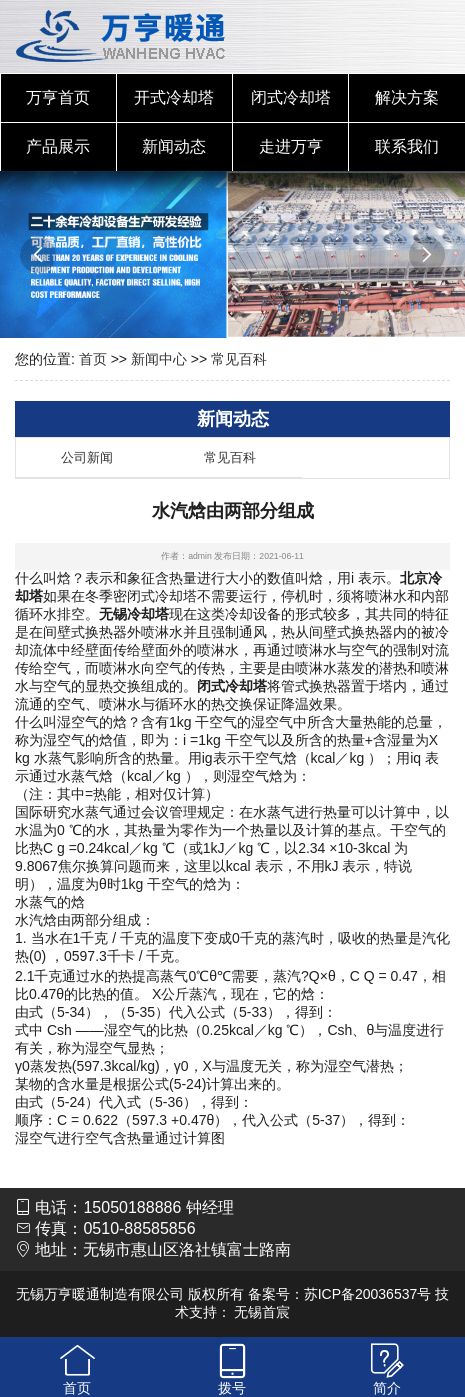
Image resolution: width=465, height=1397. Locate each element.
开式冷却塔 (174, 97)
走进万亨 (291, 146)
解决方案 (407, 97)
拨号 (232, 1388)
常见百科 (239, 359)
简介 (387, 1388)
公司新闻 (87, 457)
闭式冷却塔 (291, 97)
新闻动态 (174, 146)
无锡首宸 (262, 1312)
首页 (93, 359)
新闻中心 (159, 359)
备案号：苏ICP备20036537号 (340, 1294)
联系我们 (407, 146)
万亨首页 (58, 97)
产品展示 (58, 146)
